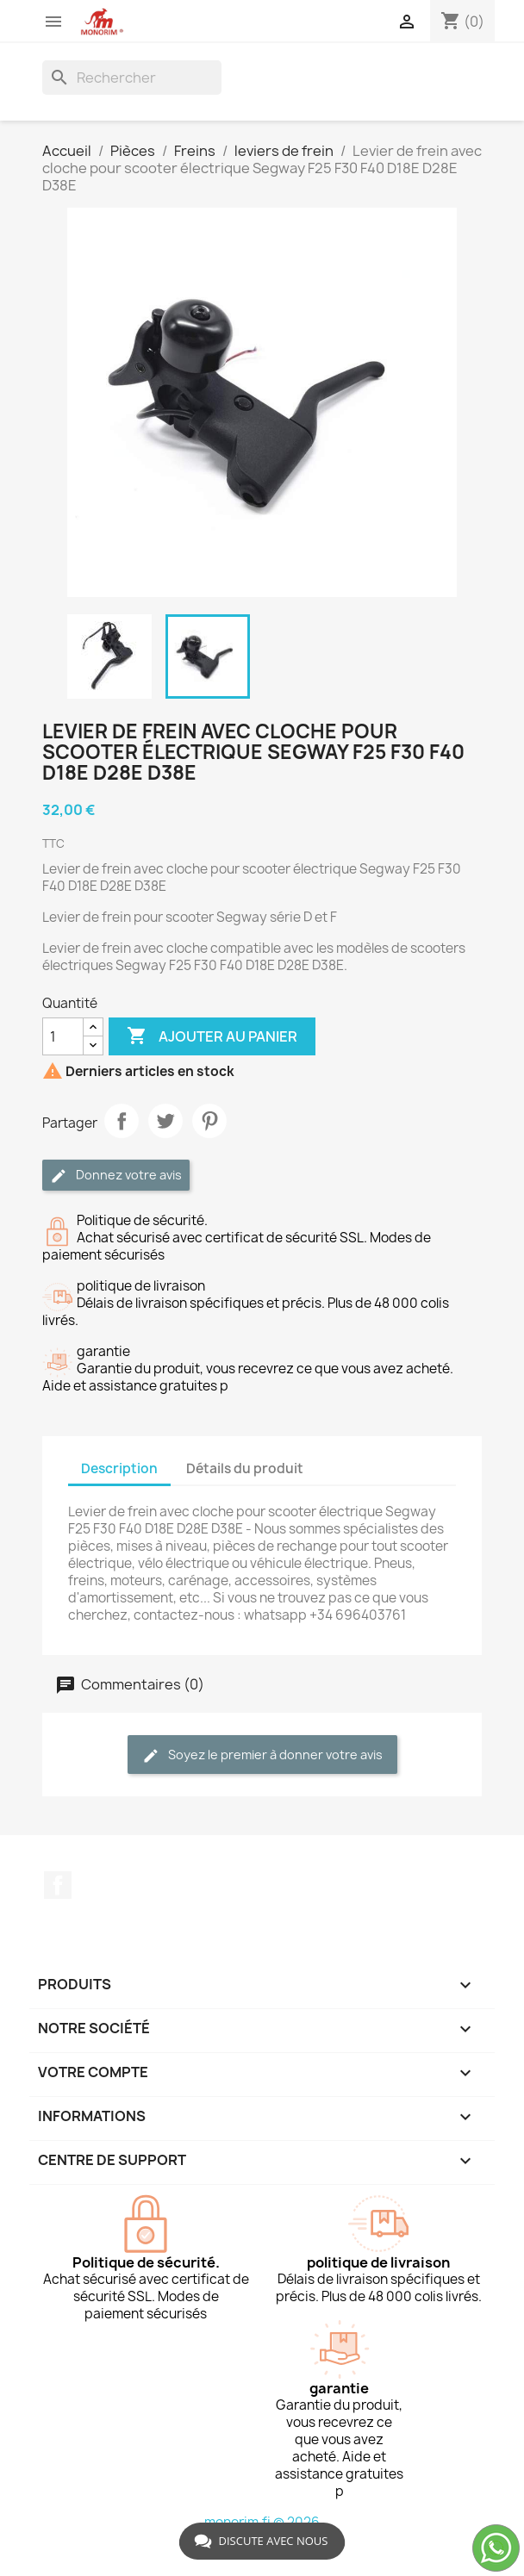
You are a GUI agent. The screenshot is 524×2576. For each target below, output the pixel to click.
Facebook (58, 1885)
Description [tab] (119, 1468)
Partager (121, 1121)
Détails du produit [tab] (244, 1468)
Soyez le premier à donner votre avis (262, 1755)
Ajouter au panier (212, 1036)
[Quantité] (63, 1036)
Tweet (165, 1121)
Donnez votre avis (116, 1176)
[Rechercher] (131, 77)
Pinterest (209, 1121)
